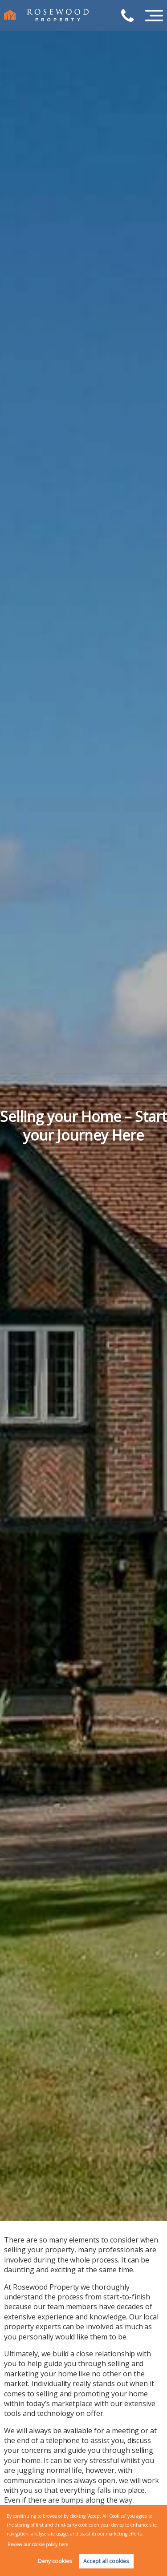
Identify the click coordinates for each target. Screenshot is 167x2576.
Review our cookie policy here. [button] (38, 2544)
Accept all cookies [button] (106, 2561)
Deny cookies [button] (55, 2561)
